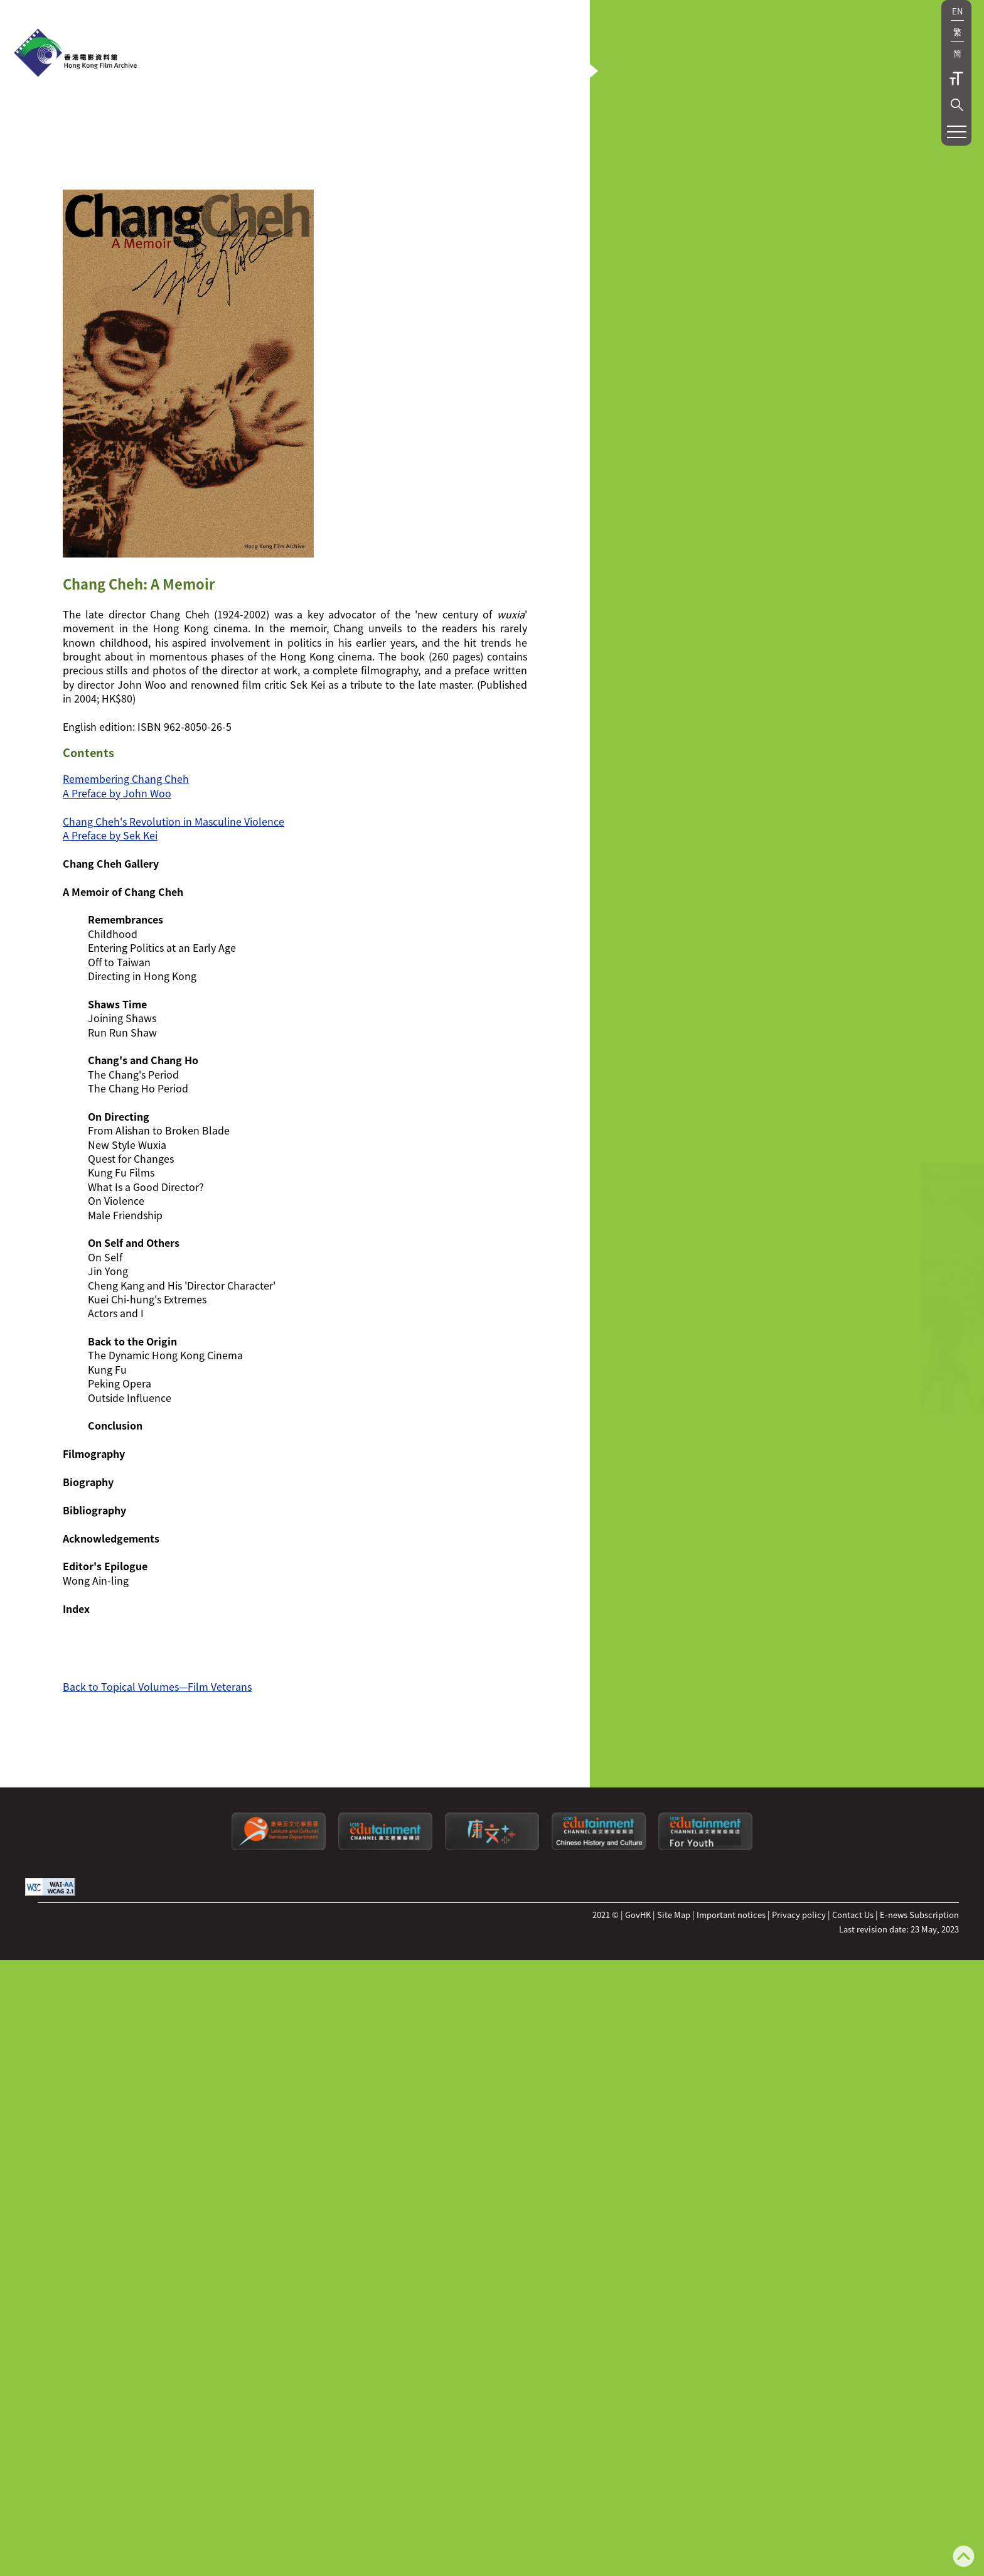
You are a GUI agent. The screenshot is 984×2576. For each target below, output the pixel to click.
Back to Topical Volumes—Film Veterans (157, 1802)
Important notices (731, 2031)
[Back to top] (964, 2557)
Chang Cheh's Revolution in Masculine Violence (173, 937)
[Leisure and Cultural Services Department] (279, 1963)
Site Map (673, 2031)
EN (957, 11)
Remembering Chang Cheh (126, 894)
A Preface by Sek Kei (110, 951)
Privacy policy (799, 2031)
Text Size (956, 78)
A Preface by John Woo (117, 909)
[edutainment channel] (385, 1963)
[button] (957, 105)
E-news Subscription (919, 2031)
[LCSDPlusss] (492, 1963)
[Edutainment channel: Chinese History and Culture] (599, 1963)
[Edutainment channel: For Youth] (705, 1963)
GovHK (638, 2031)
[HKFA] (75, 54)
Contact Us (853, 2031)
